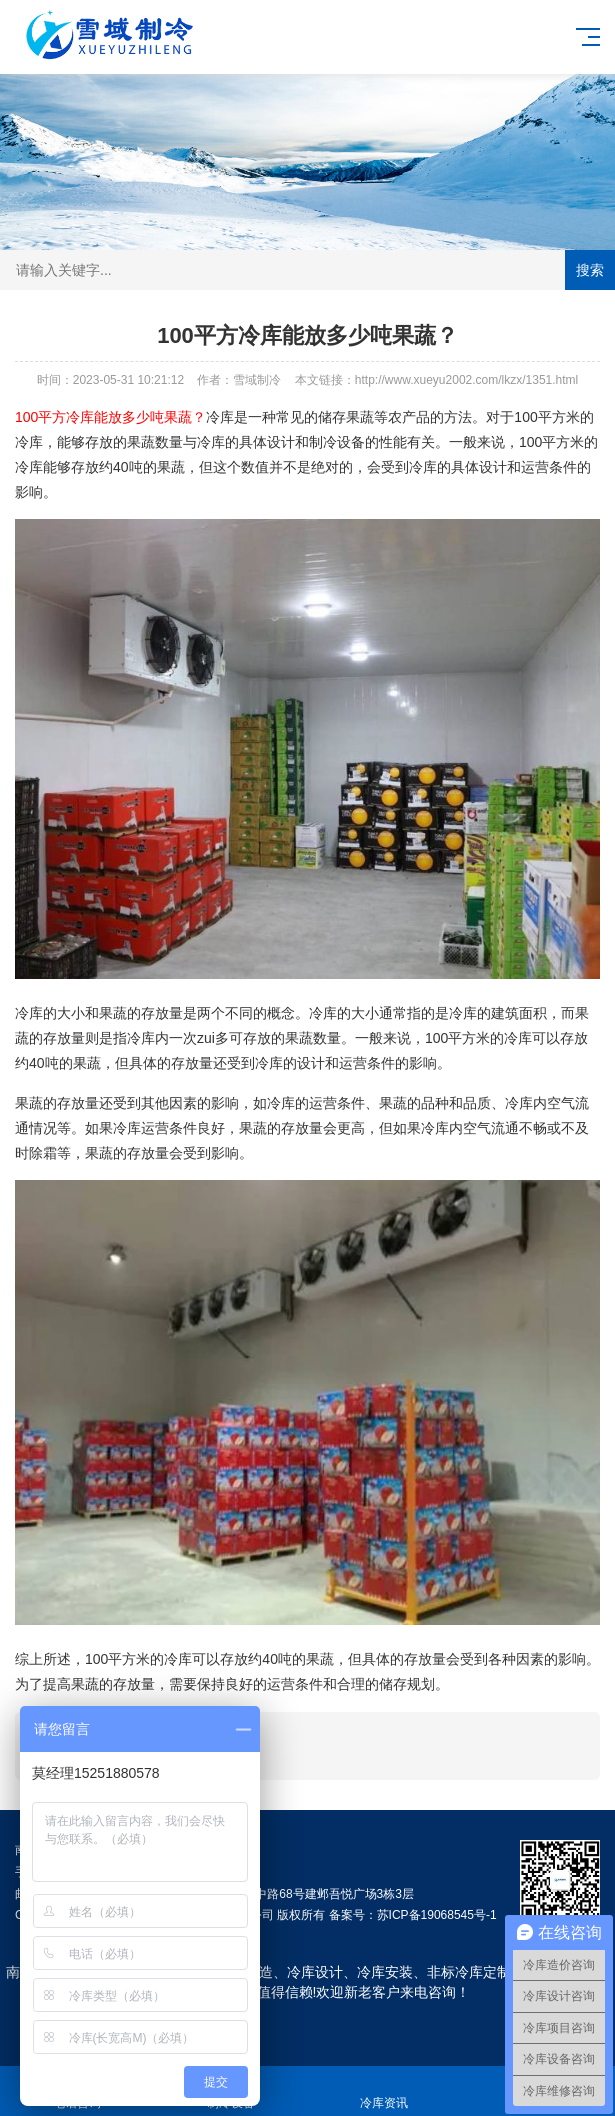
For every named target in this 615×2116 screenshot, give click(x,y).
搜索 (590, 270)
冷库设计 (315, 1972)
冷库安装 (385, 1972)
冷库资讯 (385, 2091)
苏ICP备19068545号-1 (437, 1915)
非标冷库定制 (469, 1972)
